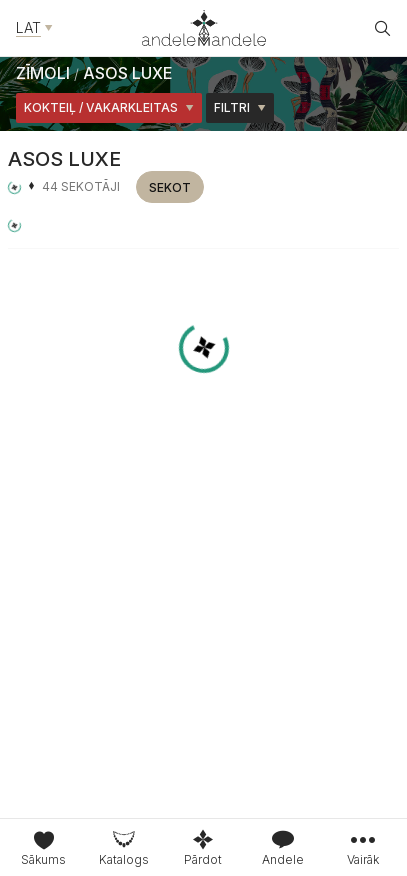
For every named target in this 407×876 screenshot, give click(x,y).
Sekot (170, 187)
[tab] (124, 847)
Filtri (240, 107)
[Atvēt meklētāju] (383, 28)
